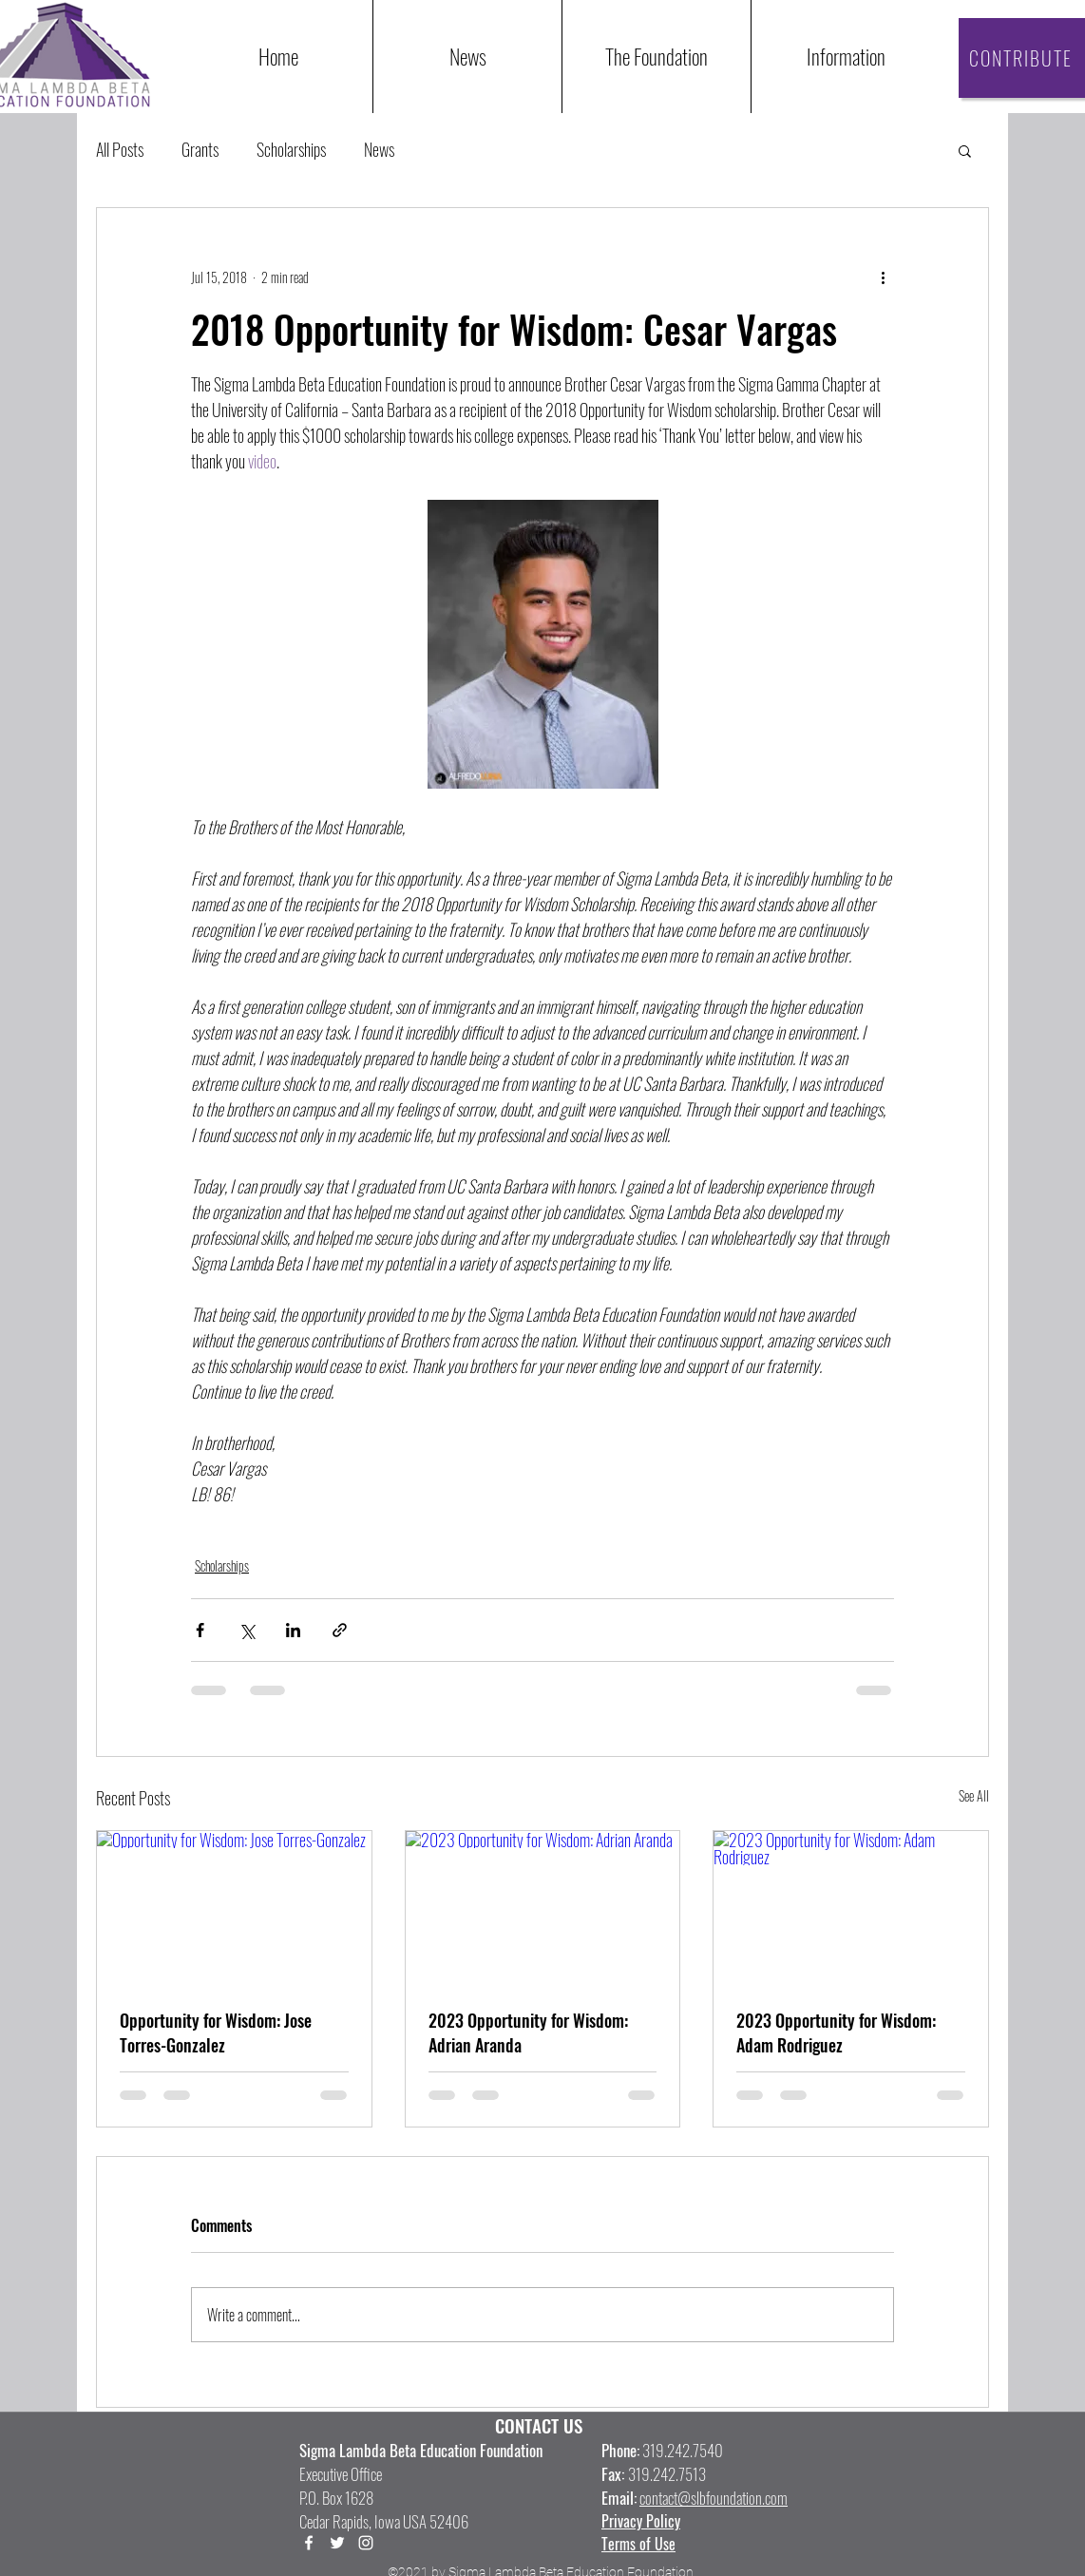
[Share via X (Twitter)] (247, 1630)
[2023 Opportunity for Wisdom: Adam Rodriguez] (851, 1908)
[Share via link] (340, 1630)
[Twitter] (337, 2542)
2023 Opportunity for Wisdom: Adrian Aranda (528, 2032)
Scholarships (291, 150)
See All (974, 1795)
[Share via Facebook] (200, 1630)
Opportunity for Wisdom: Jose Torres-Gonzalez (216, 2032)
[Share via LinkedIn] (293, 1630)
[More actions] (882, 276)
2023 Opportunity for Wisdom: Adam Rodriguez (836, 2032)
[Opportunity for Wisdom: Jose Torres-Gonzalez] (234, 1908)
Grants (200, 150)
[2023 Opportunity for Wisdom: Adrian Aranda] (543, 1908)
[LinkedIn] (365, 2542)
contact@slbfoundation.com (713, 2497)
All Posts (119, 150)
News (379, 150)
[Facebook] (308, 2542)
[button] (845, 56)
